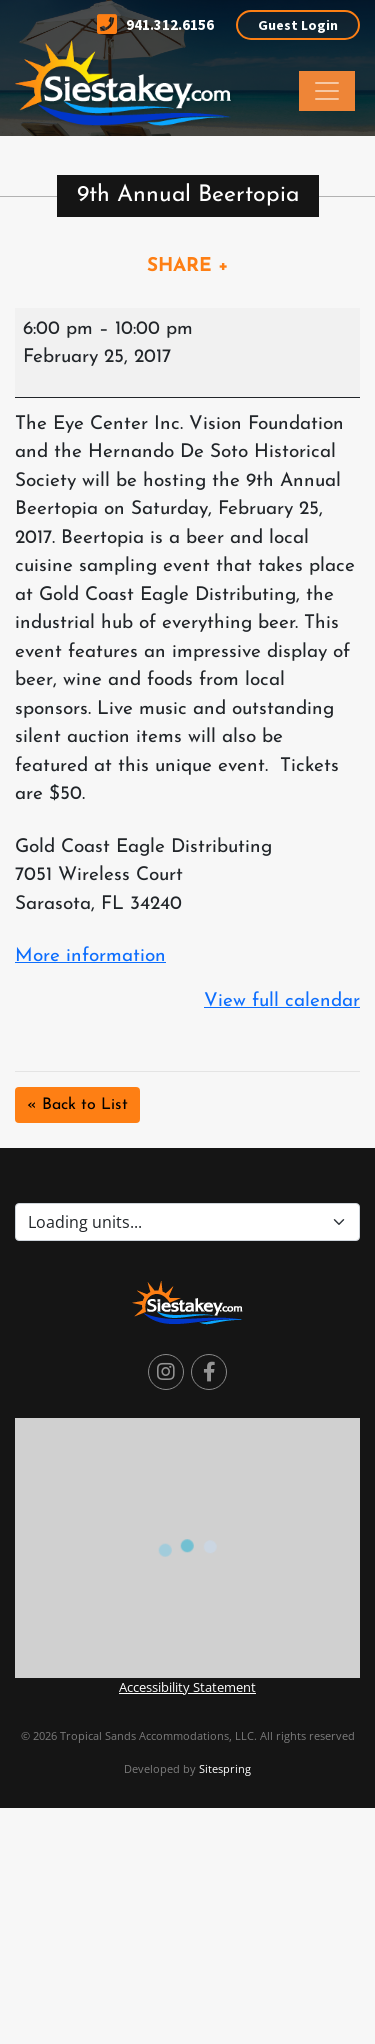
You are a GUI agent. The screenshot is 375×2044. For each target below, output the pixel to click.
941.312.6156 (155, 24)
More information (90, 956)
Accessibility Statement (187, 1687)
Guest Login (298, 25)
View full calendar (282, 1001)
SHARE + (188, 266)
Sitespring (225, 1768)
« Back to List (77, 1105)
